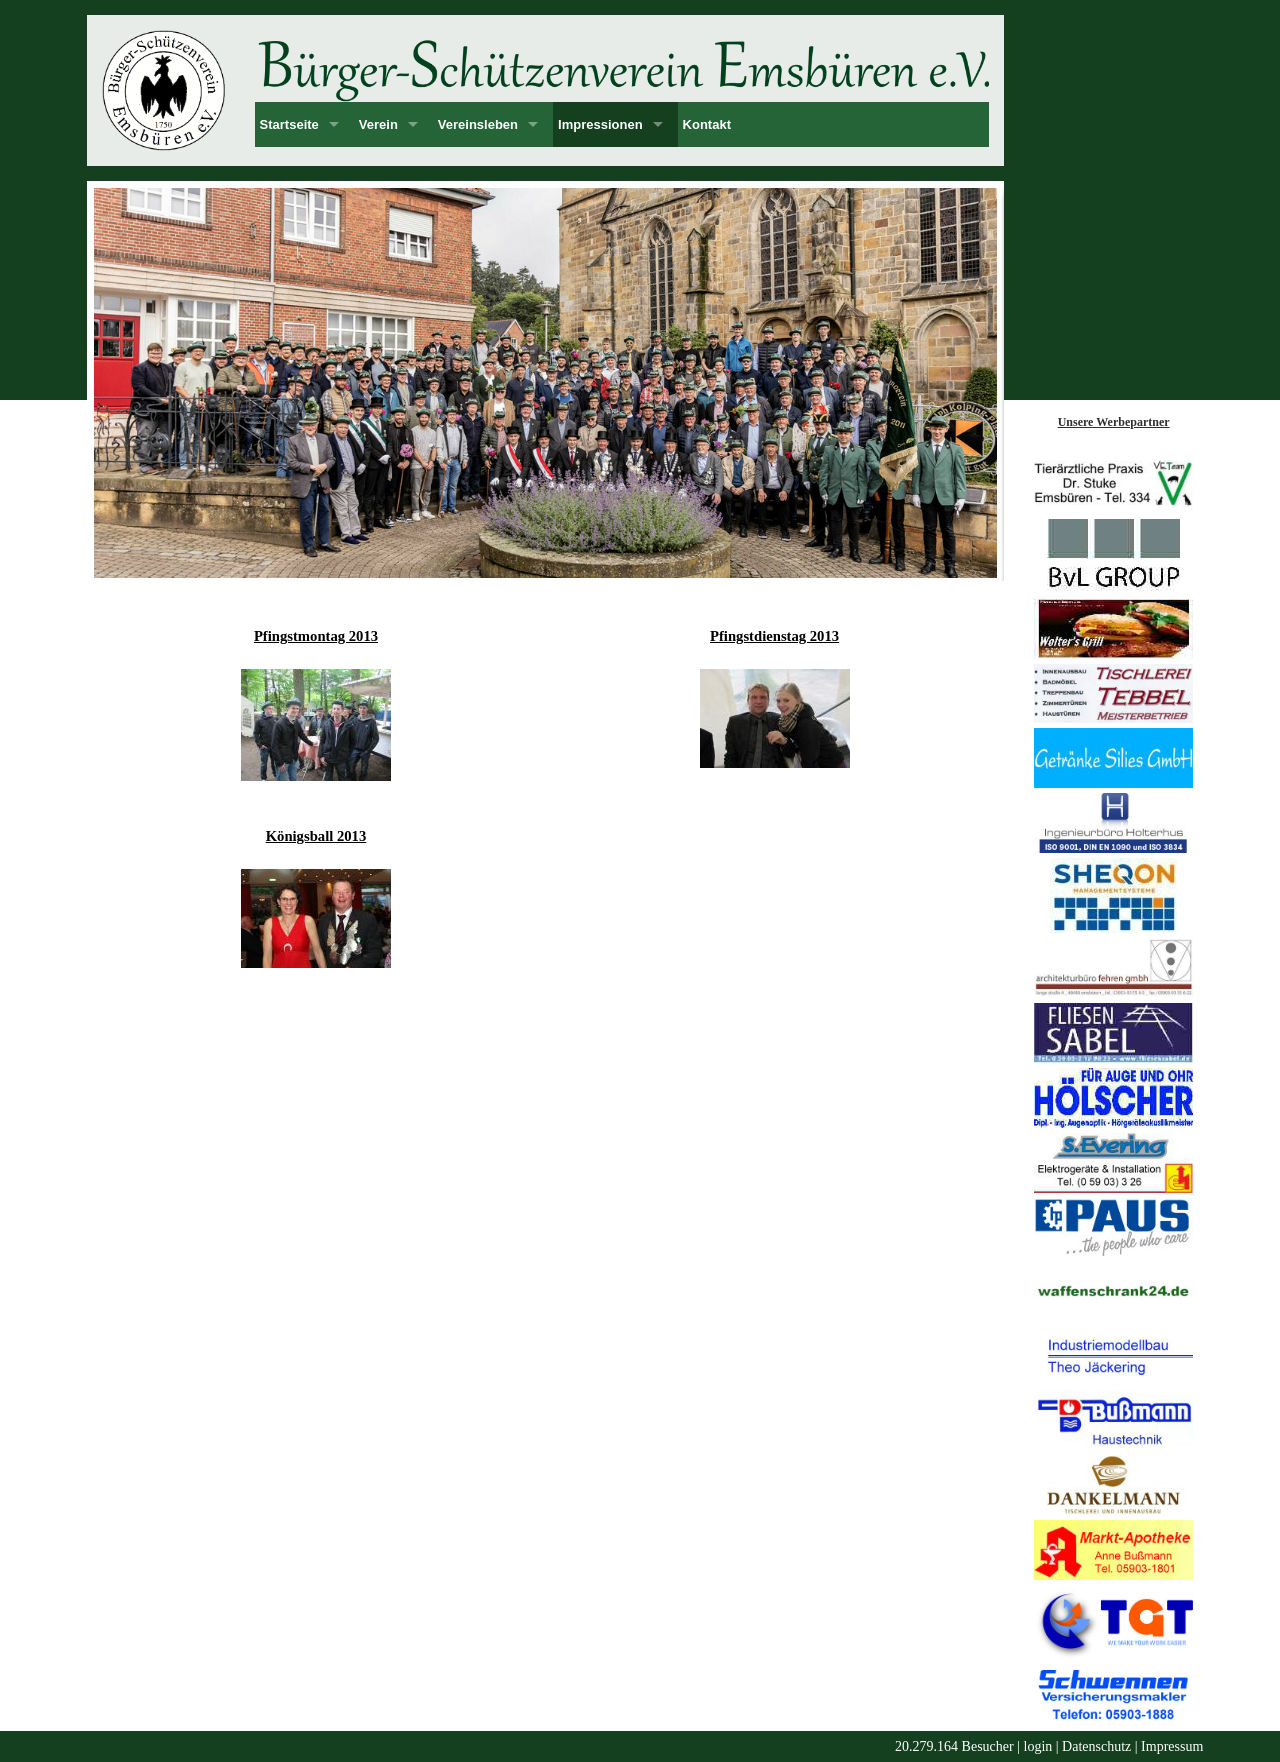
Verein (378, 124)
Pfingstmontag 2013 (316, 636)
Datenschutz (1096, 1746)
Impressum (1172, 1746)
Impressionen (600, 124)
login (1038, 1746)
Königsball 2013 (316, 836)
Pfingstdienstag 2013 (774, 636)
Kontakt (707, 124)
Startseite (289, 124)
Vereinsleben (478, 124)
